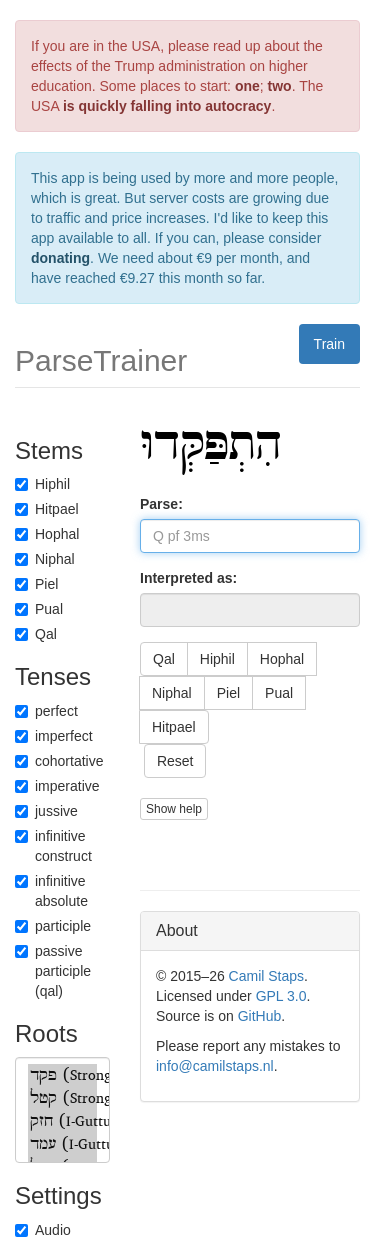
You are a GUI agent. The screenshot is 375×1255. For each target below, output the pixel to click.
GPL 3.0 (281, 996)
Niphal (45, 559)
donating (60, 258)
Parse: (161, 504)
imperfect (54, 736)
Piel (36, 584)
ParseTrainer (101, 360)
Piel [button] (228, 693)
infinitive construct (53, 846)
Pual (39, 609)
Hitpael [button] (174, 727)
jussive (46, 811)
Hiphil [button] (217, 659)
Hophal (47, 534)
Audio (43, 1230)
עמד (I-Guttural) (62, 1144)
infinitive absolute (51, 891)
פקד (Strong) (62, 1075)
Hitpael (47, 509)
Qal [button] (164, 659)
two (280, 86)
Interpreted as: (188, 578)
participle (53, 926)
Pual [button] (279, 693)
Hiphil (42, 484)
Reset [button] (175, 761)
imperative (57, 786)
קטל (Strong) (62, 1098)
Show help (174, 809)
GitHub (260, 1016)
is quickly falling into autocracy (167, 106)
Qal (36, 634)
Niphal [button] (172, 693)
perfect (46, 711)
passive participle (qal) (53, 971)
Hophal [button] (282, 659)
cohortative (59, 761)
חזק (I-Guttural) (62, 1121)
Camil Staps (266, 976)
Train (329, 344)
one (247, 86)
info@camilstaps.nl (215, 1066)
